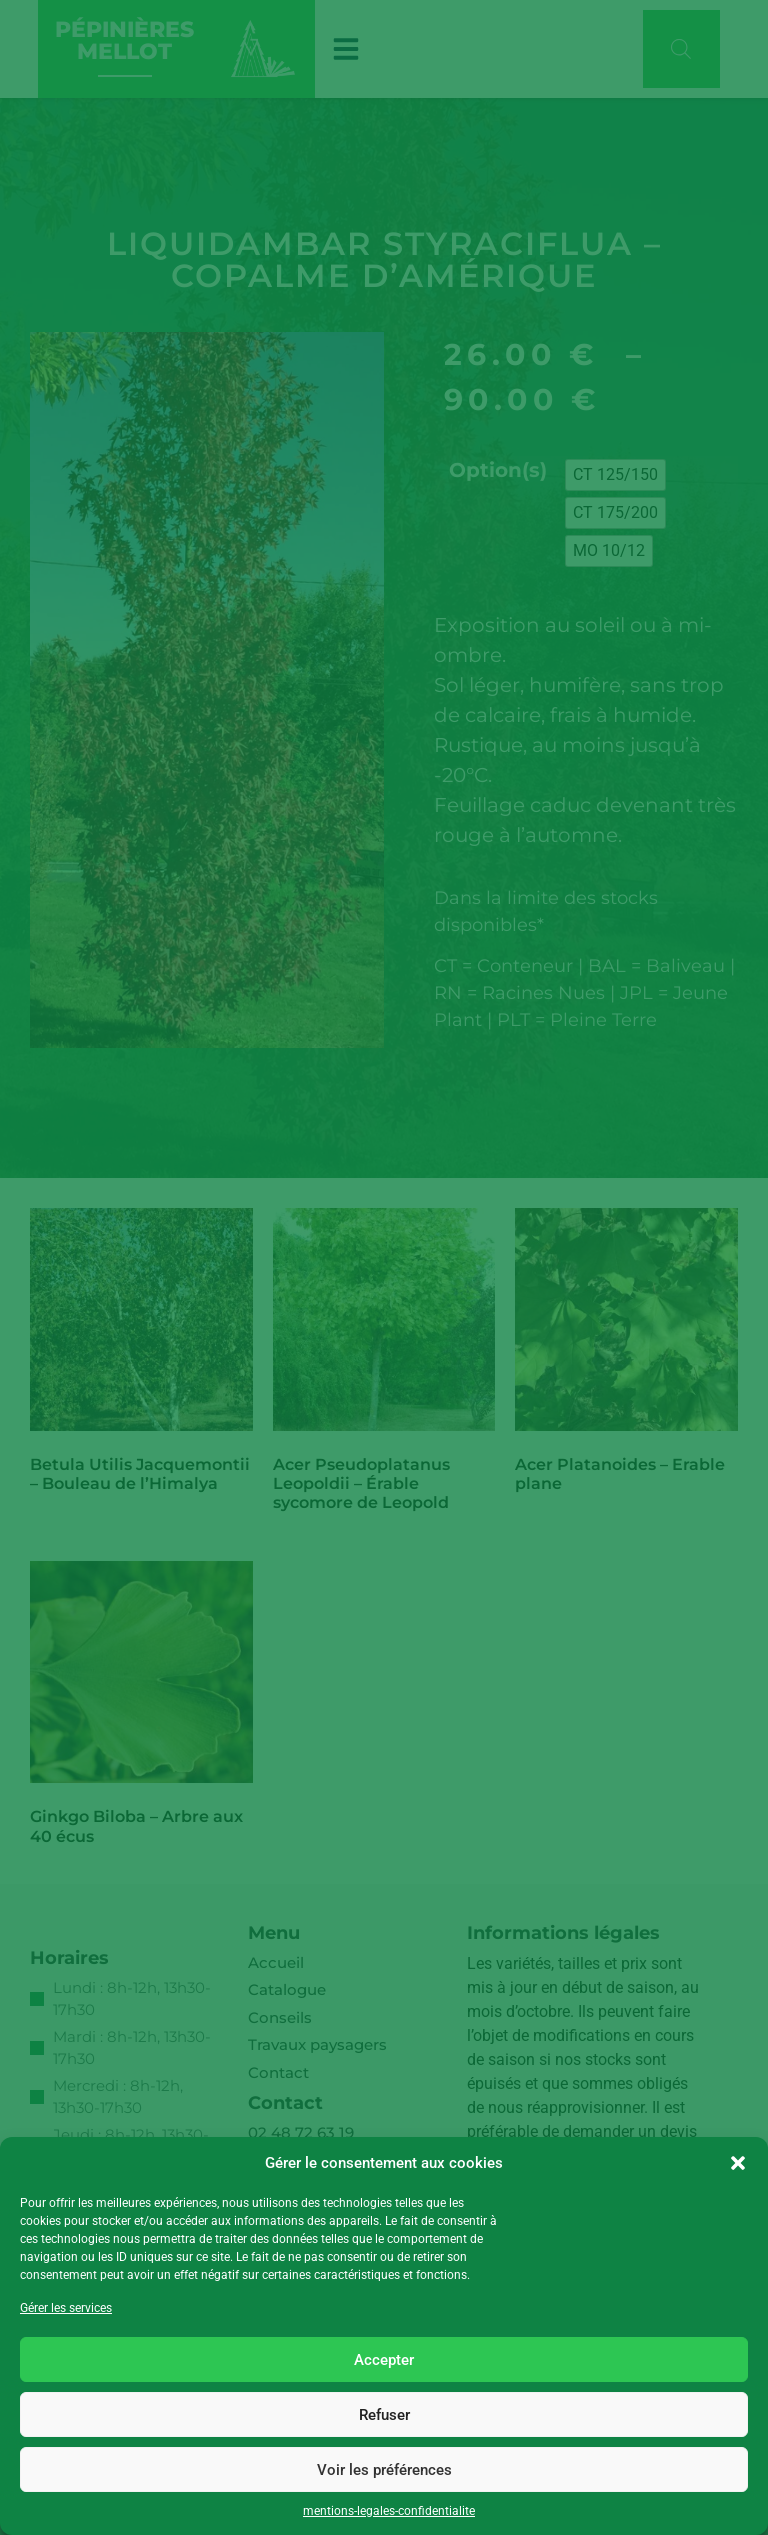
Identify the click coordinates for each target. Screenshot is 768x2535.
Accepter (384, 2360)
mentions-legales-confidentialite (389, 2511)
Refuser (384, 2415)
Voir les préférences (384, 2470)
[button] (738, 2163)
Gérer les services (66, 2308)
